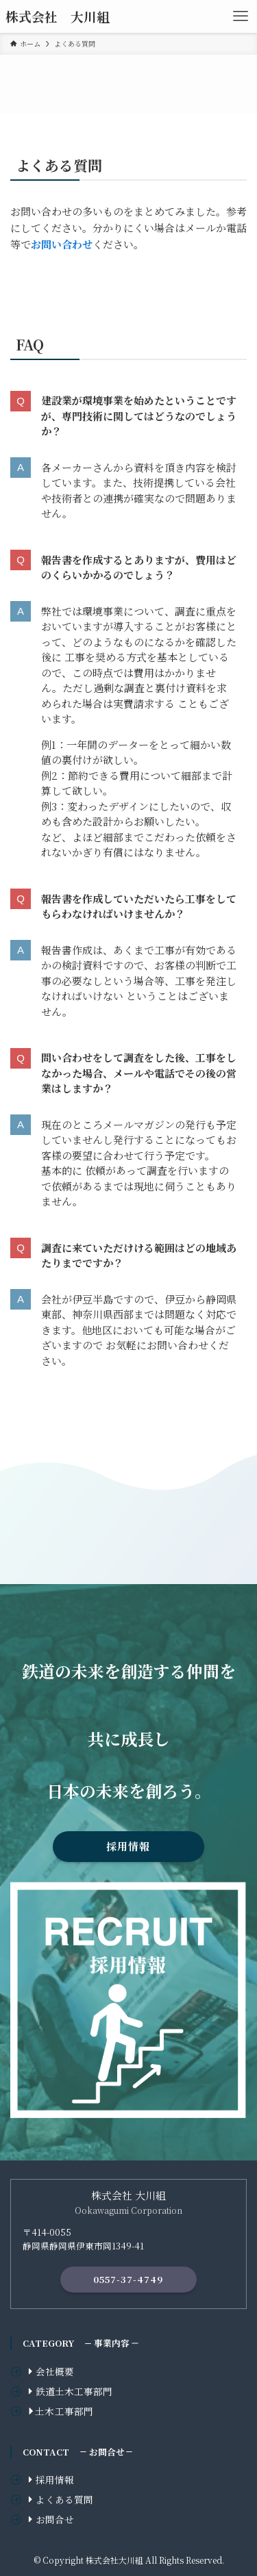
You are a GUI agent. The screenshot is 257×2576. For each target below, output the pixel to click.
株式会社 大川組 (57, 16)
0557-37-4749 (128, 2279)
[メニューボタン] (240, 16)
